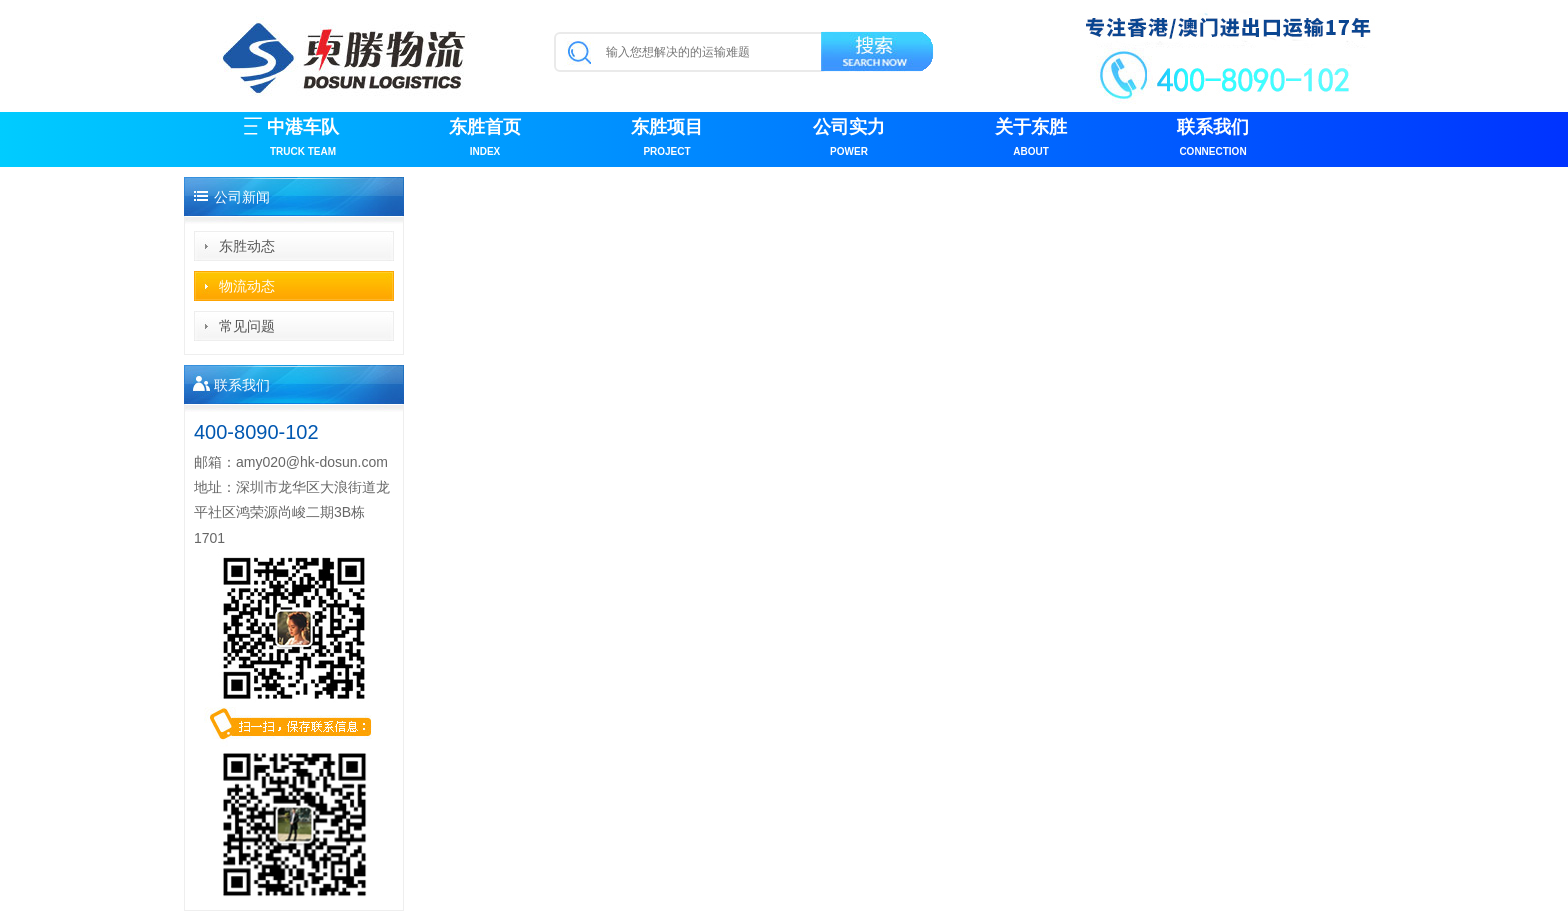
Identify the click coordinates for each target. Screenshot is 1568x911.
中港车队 (303, 139)
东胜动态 (247, 246)
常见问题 (247, 326)
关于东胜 (1031, 139)
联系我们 (1213, 139)
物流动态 (247, 286)
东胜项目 (667, 139)
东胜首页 (485, 139)
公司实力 (849, 139)
